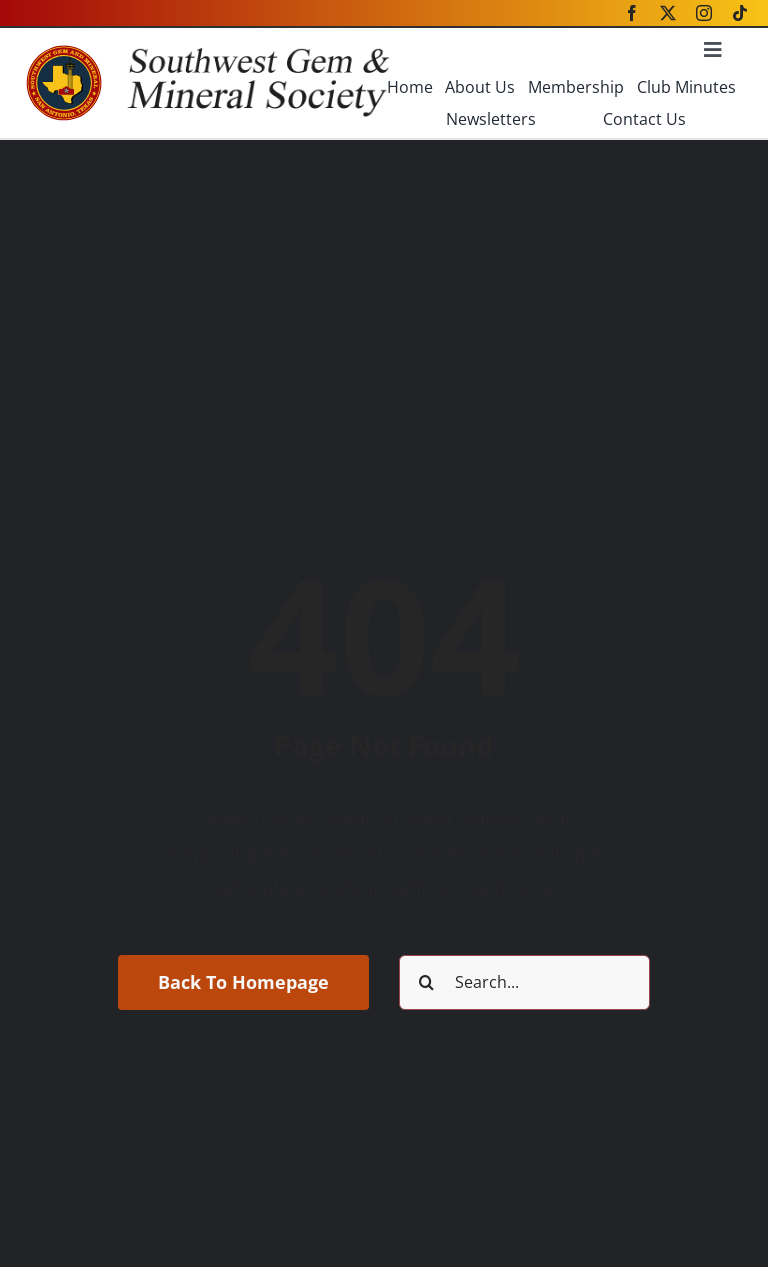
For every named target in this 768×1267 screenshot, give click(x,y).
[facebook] (632, 13)
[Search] (426, 982)
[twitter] (668, 13)
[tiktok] (740, 13)
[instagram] (704, 13)
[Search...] (524, 982)
